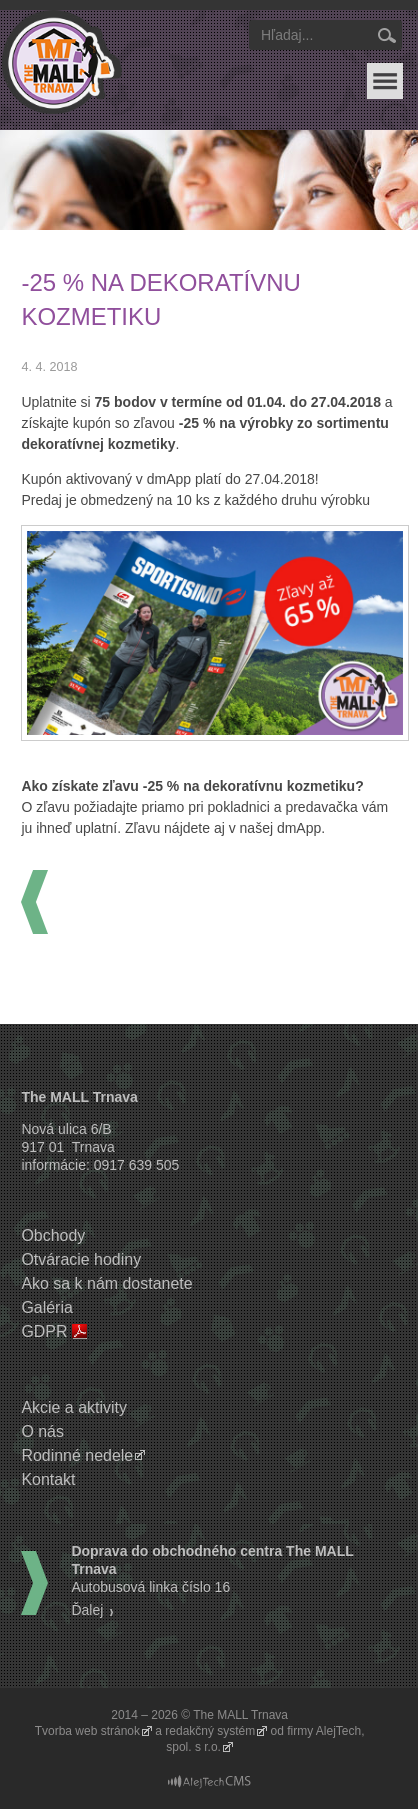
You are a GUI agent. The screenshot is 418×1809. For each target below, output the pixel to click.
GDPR (44, 1331)
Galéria (46, 1307)
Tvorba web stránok (87, 1731)
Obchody (53, 1235)
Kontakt (48, 1479)
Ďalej (87, 1610)
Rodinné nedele (77, 1455)
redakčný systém (210, 1731)
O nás (42, 1431)
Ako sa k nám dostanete (106, 1283)
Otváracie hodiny (81, 1259)
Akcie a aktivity (74, 1407)
